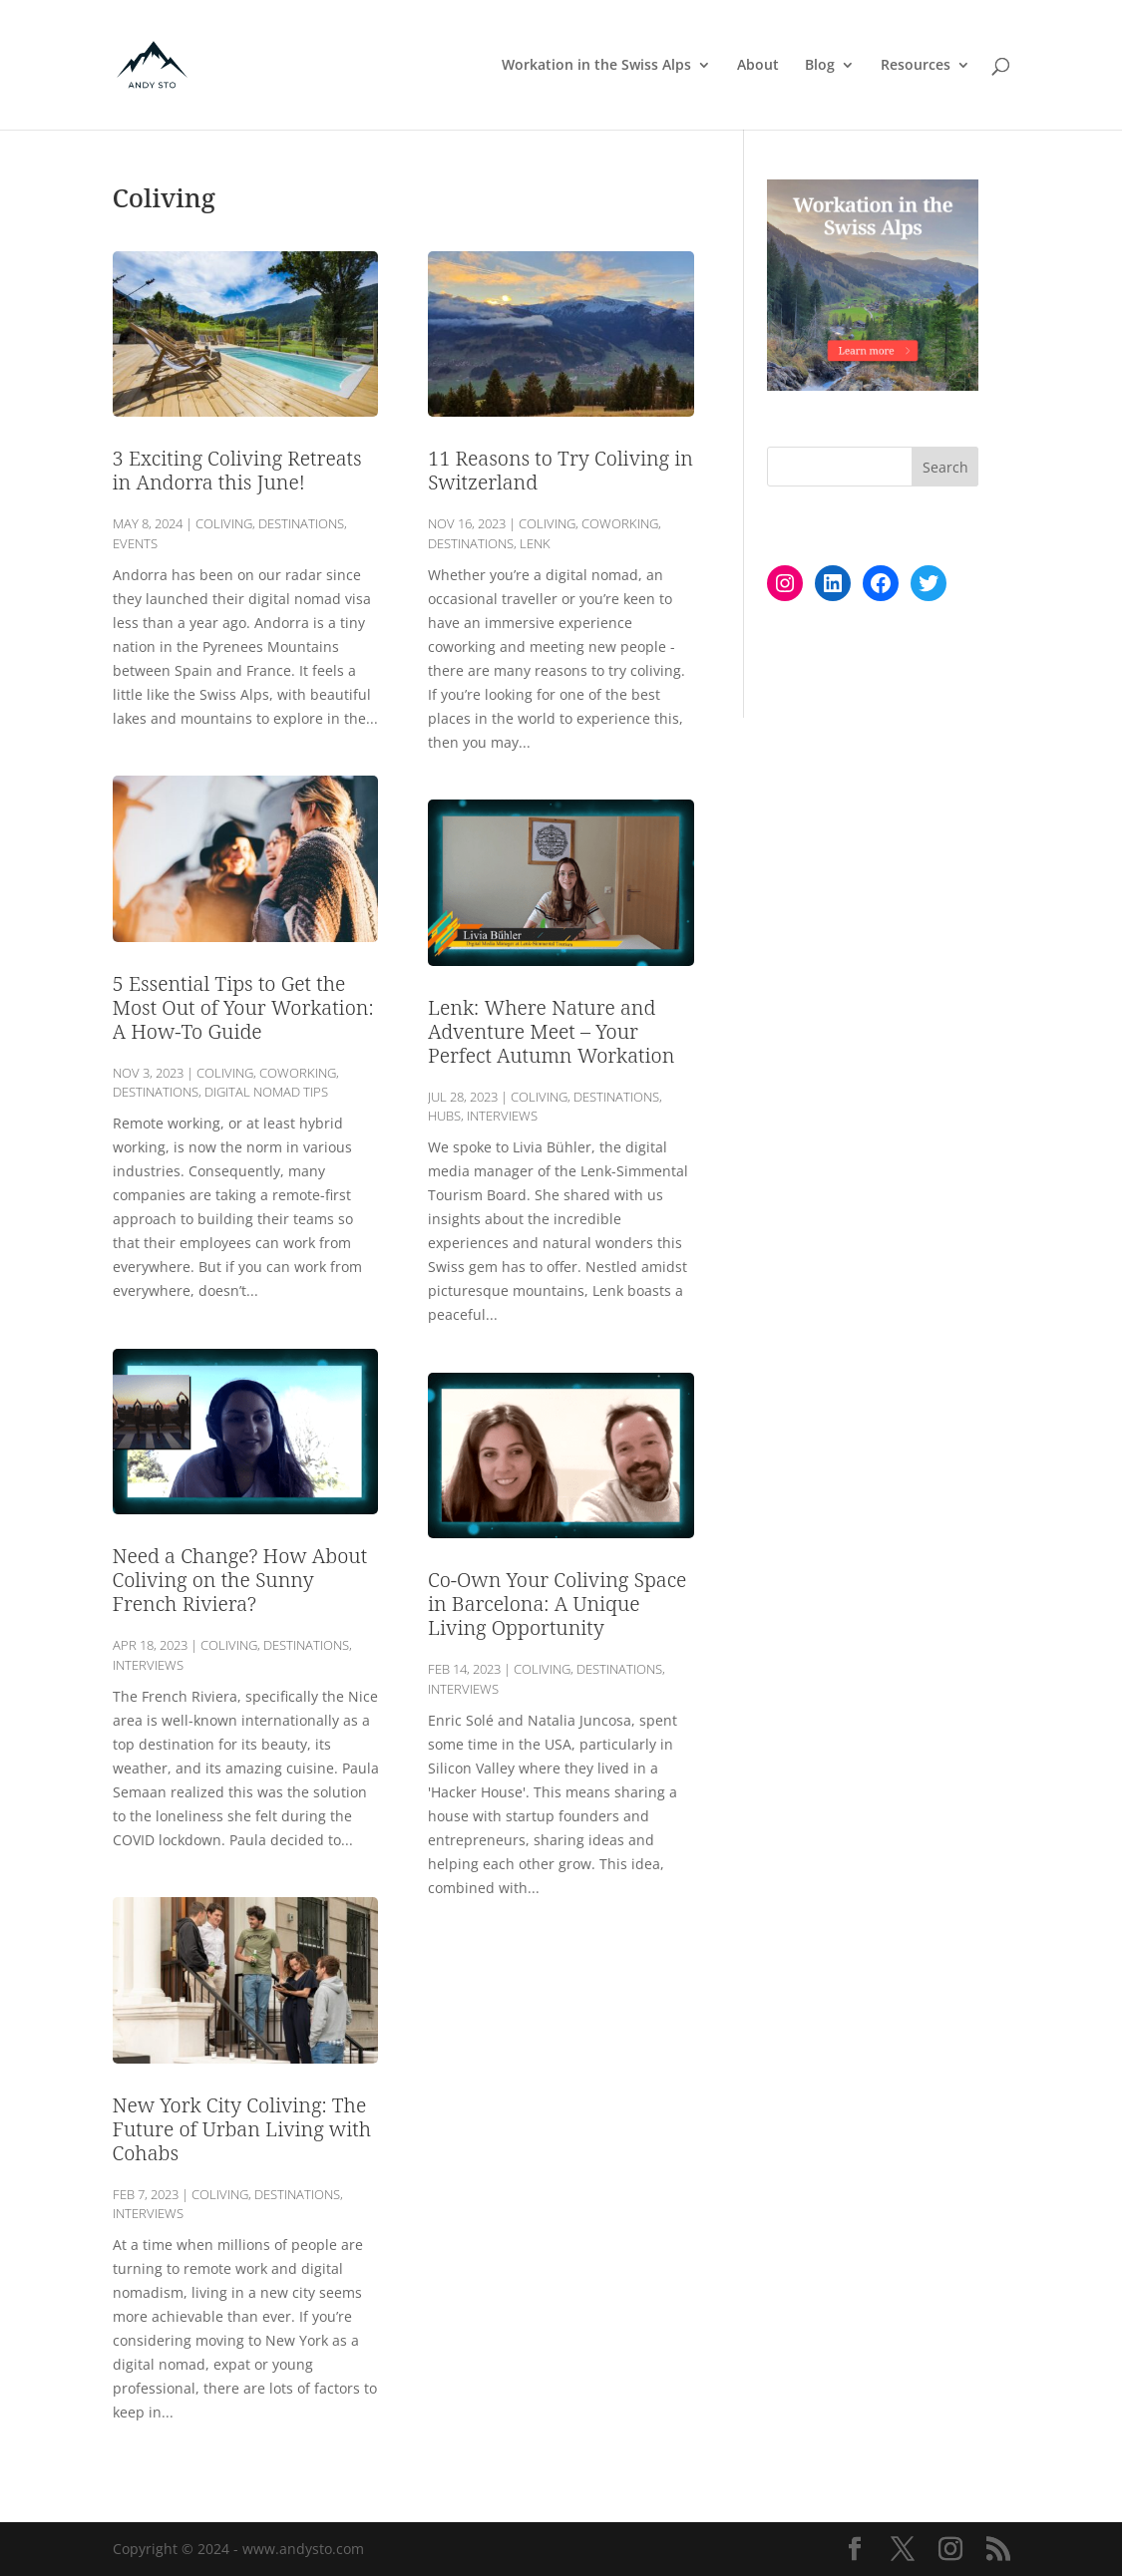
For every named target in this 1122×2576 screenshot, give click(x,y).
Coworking (297, 1073)
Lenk (535, 543)
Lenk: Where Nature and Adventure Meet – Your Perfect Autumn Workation (551, 1031)
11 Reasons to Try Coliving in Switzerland (560, 470)
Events (135, 543)
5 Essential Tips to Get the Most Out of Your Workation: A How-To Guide (243, 1007)
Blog (820, 66)
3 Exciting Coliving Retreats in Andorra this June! (237, 470)
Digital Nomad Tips (266, 1092)
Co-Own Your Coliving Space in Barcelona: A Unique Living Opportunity (557, 1603)
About (758, 66)
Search (945, 467)
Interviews (148, 1665)
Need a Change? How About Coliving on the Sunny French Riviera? (240, 1579)
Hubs (444, 1116)
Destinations (301, 523)
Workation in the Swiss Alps (596, 66)
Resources (915, 66)
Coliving (223, 523)
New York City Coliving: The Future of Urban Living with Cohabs (242, 2129)
